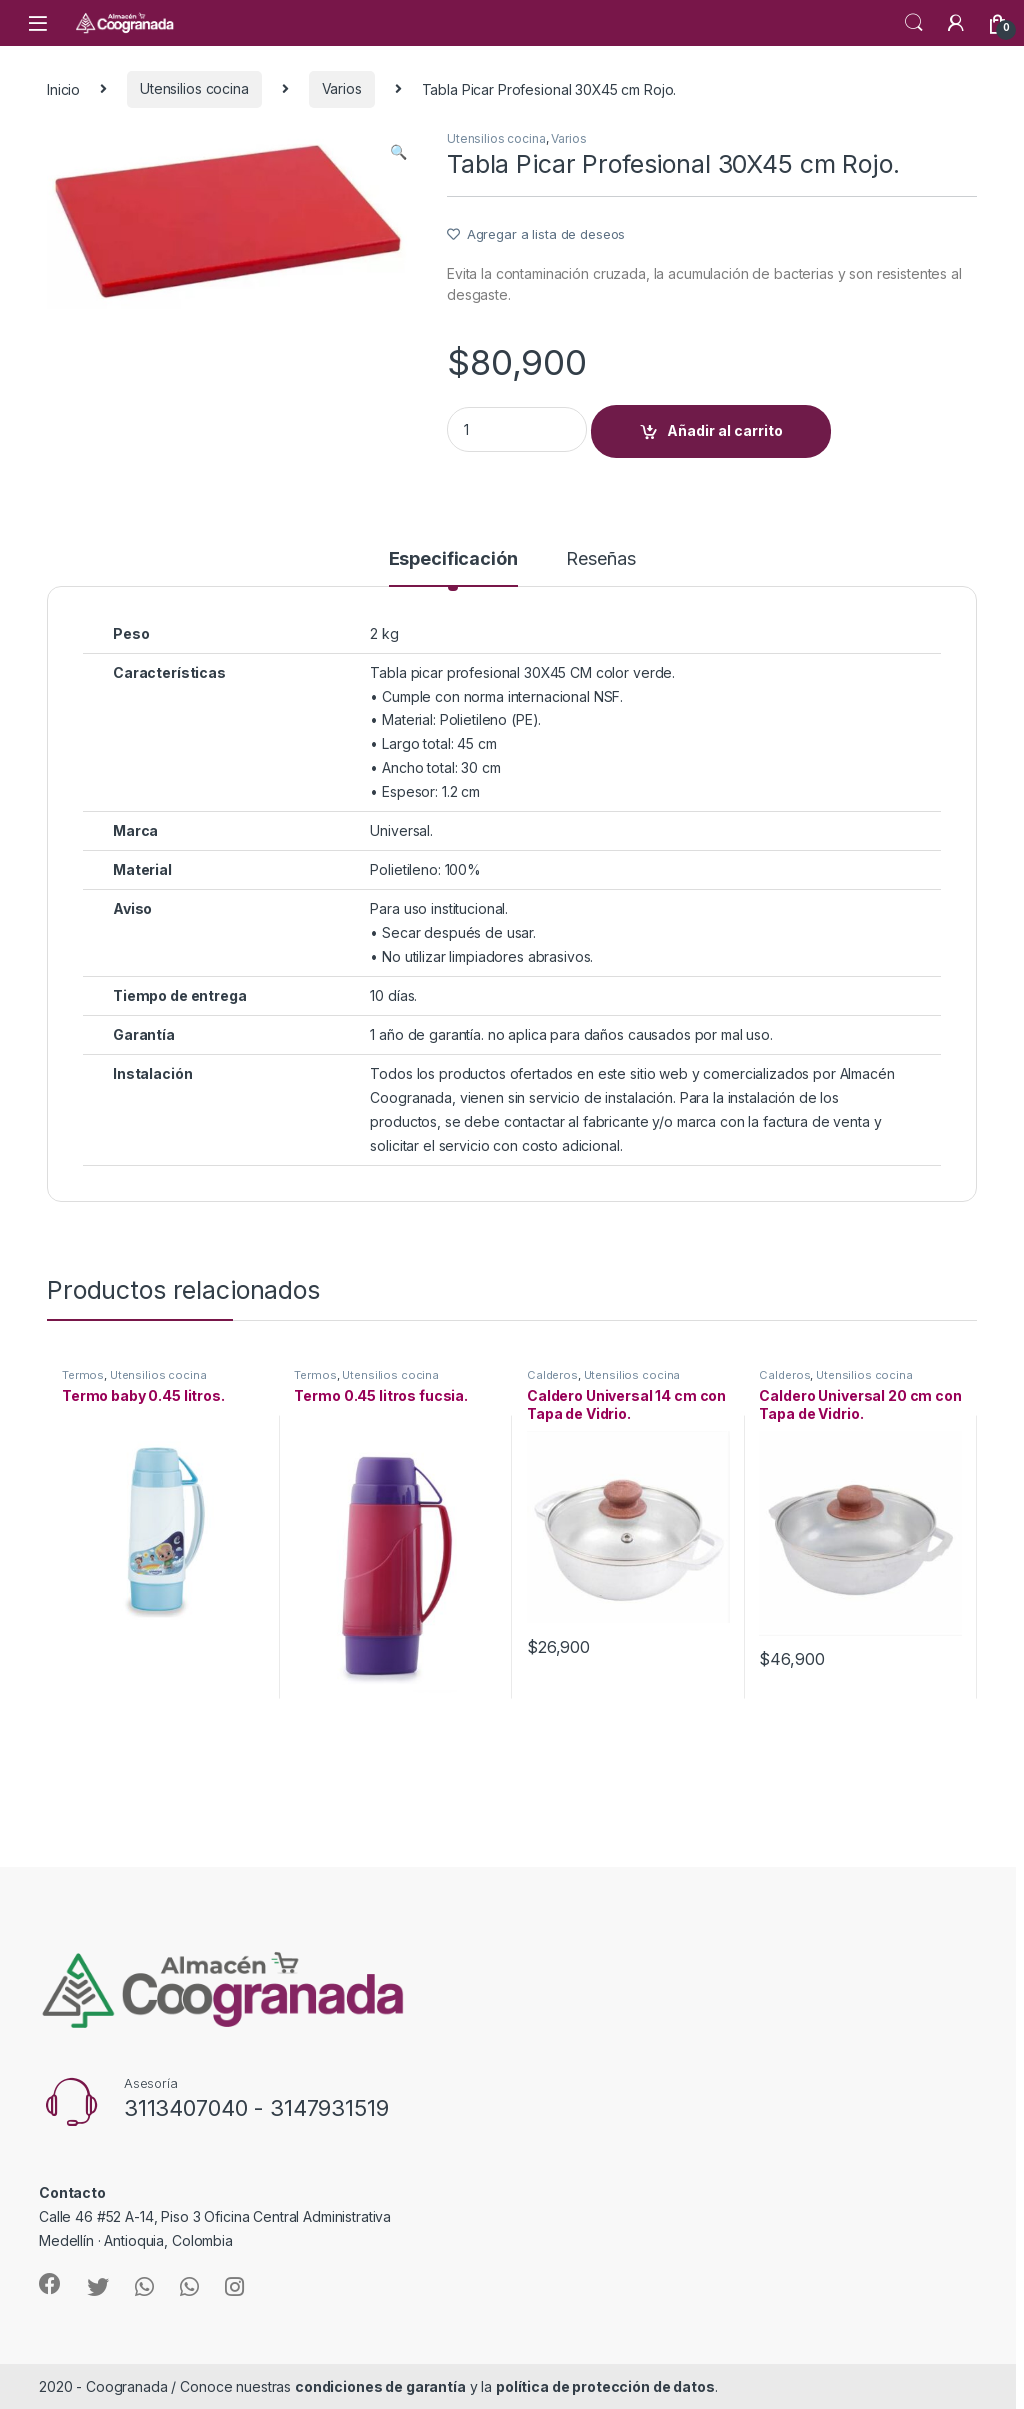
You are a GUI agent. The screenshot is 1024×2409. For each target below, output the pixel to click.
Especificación (453, 559)
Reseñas (600, 559)
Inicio (63, 88)
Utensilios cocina (194, 88)
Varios (342, 88)
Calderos (552, 1375)
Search (914, 23)
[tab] (453, 568)
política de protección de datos (605, 2386)
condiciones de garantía (380, 2386)
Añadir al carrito (725, 430)
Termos (83, 1375)
